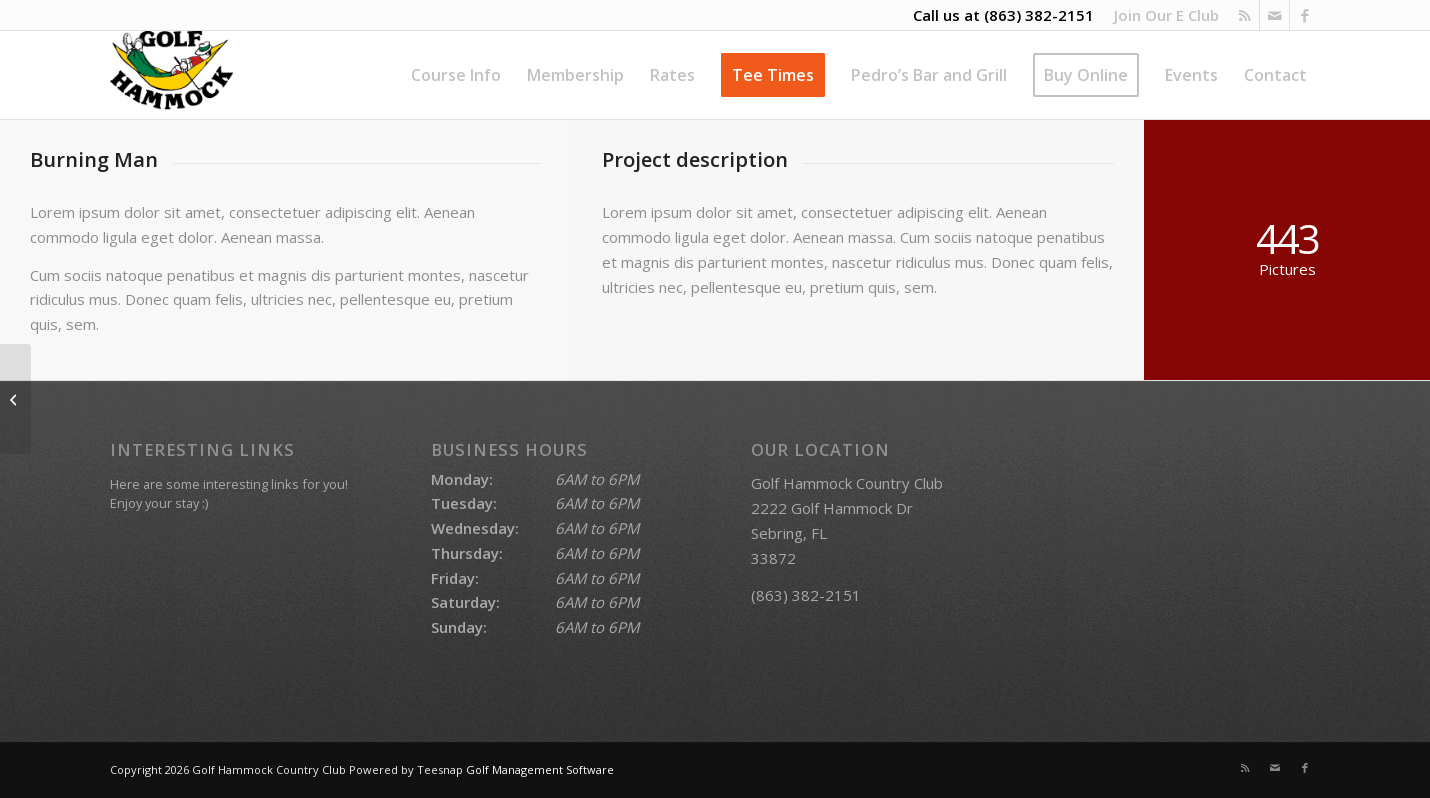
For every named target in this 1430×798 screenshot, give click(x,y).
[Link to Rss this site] (1244, 15)
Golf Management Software (540, 769)
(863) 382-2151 (1039, 15)
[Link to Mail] (1274, 15)
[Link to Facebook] (1305, 15)
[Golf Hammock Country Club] (171, 75)
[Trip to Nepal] (15, 399)
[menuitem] (1161, 15)
